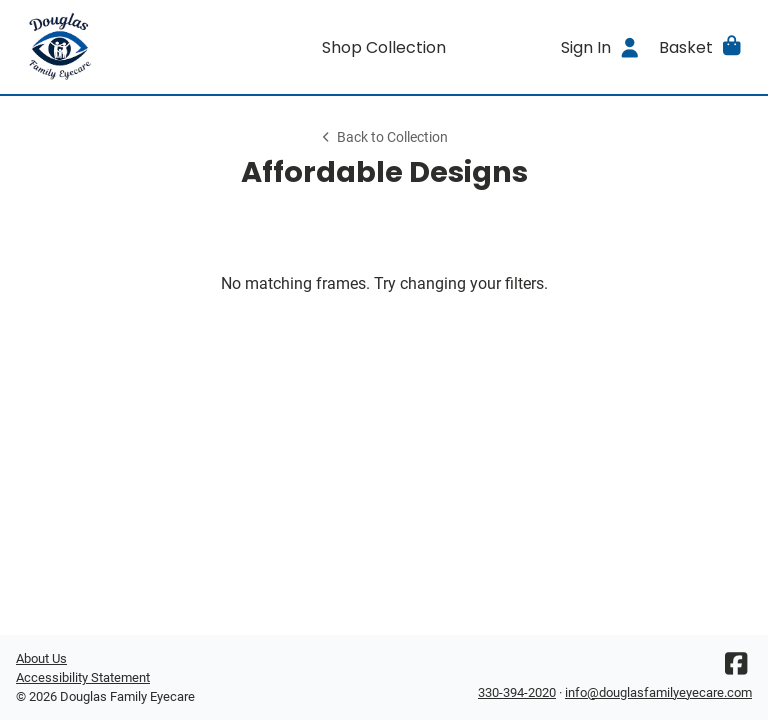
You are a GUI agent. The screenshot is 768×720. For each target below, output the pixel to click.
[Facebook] (736, 668)
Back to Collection (384, 137)
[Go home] (108, 47)
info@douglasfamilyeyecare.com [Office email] (658, 692)
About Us (41, 658)
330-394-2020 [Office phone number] (517, 692)
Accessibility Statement (83, 677)
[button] (701, 47)
